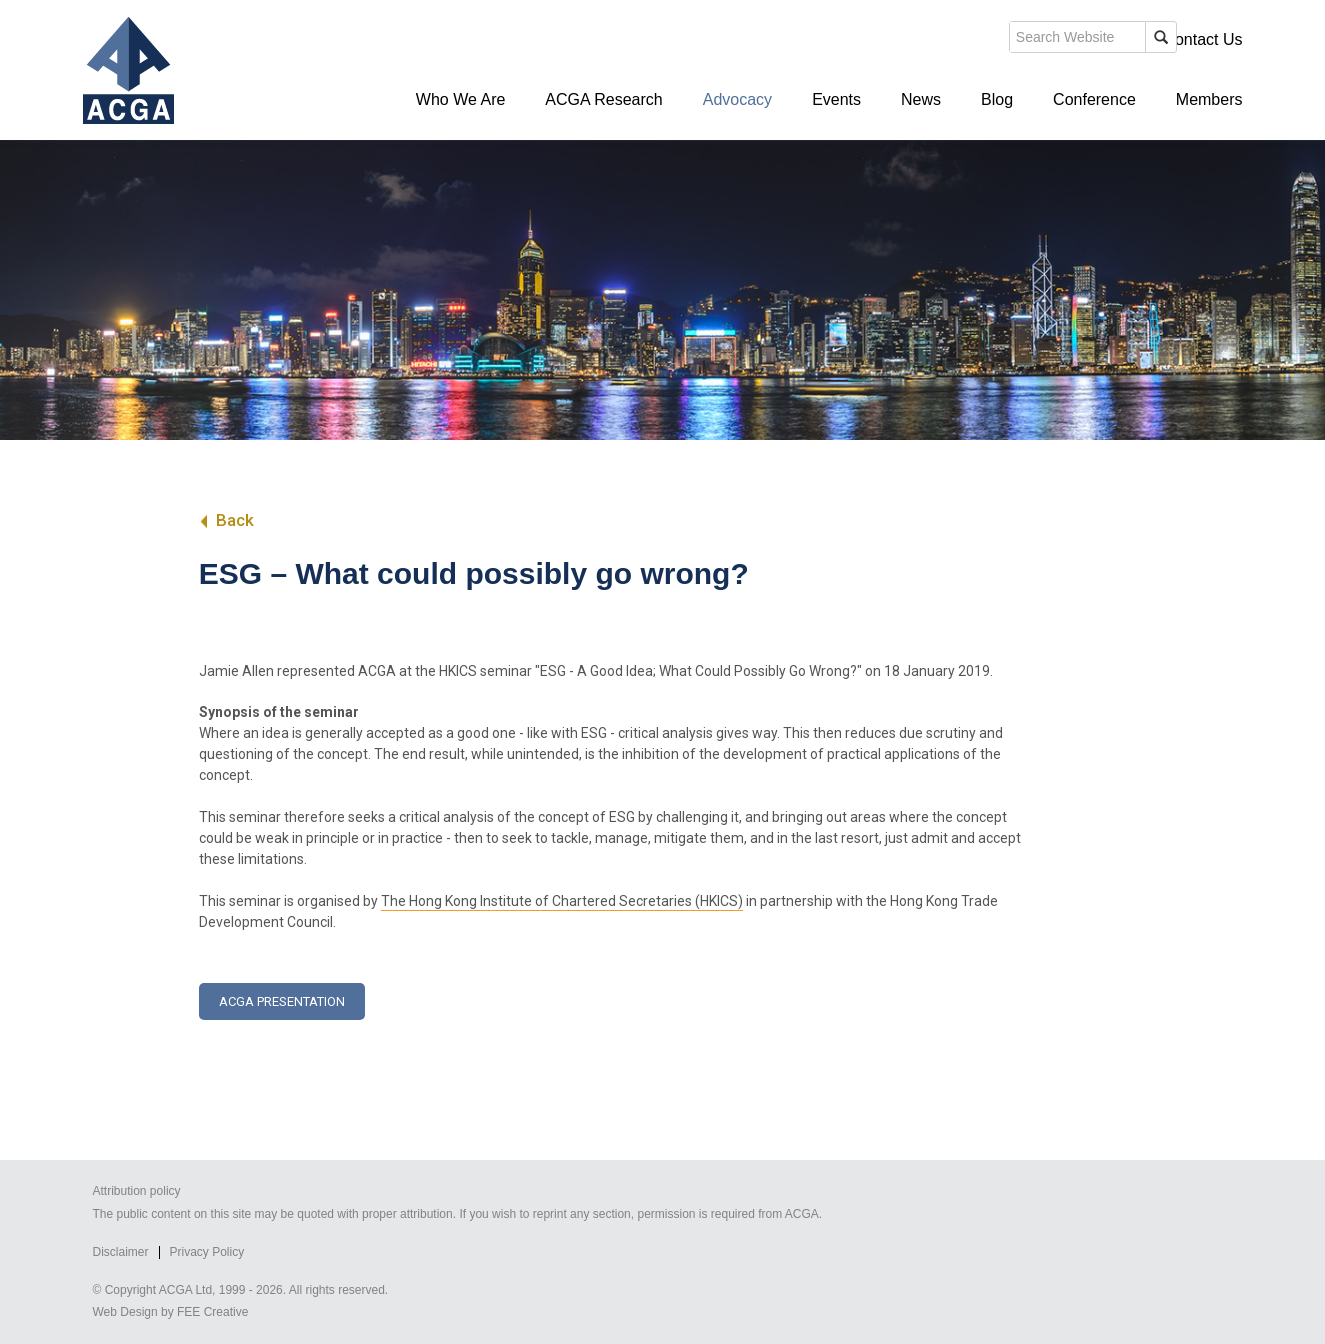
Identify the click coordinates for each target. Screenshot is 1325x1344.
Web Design (125, 1312)
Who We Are (461, 99)
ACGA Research (603, 99)
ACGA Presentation (282, 1001)
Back (226, 520)
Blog (997, 99)
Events (836, 99)
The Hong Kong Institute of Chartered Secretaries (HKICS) (562, 901)
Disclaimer (121, 1252)
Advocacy (737, 99)
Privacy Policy (207, 1252)
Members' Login (1086, 39)
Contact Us (1202, 39)
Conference (1094, 99)
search (897, 44)
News (921, 99)
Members (1209, 99)
